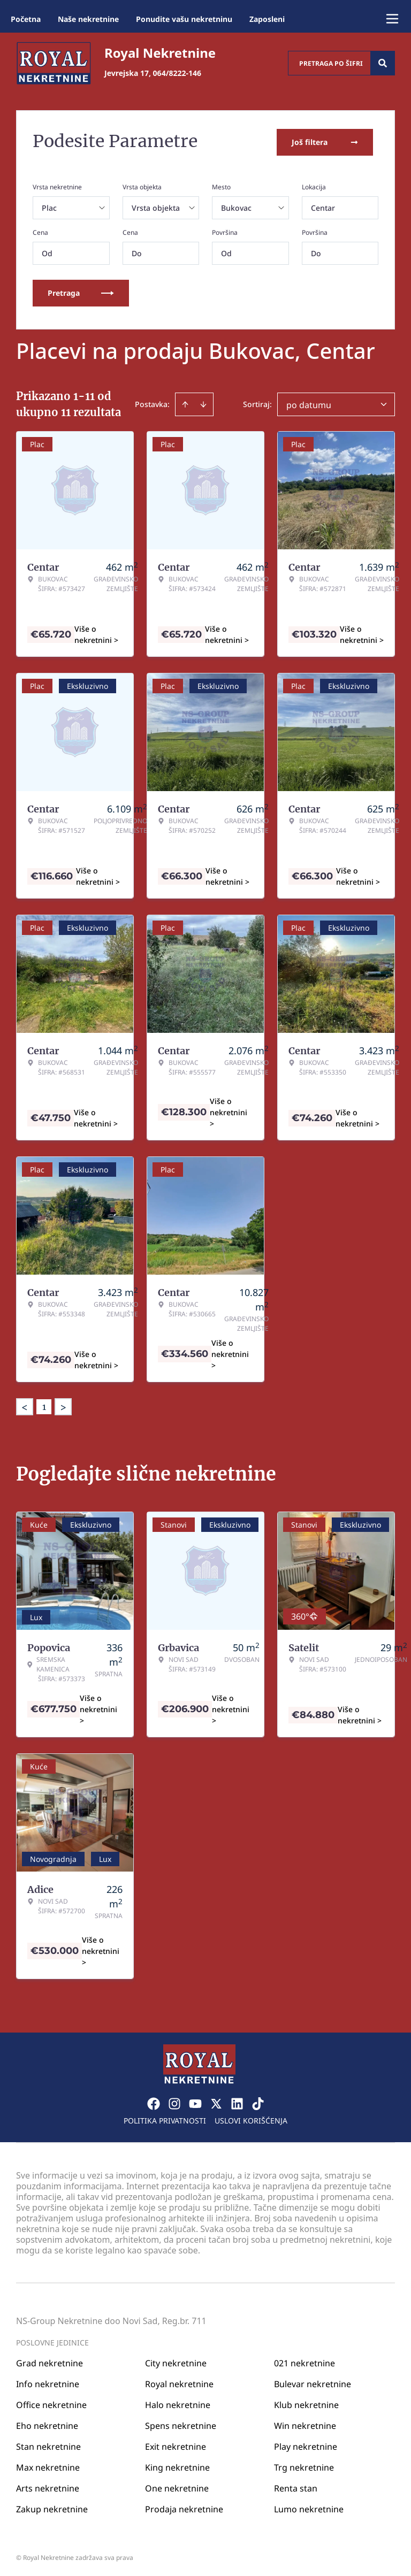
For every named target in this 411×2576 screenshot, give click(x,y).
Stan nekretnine (48, 2444)
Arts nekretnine (47, 2485)
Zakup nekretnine (52, 2506)
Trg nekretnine (304, 2465)
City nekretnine (176, 2360)
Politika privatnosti (165, 2118)
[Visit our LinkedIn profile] (237, 2101)
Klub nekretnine (306, 2402)
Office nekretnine (51, 2402)
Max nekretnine (48, 2465)
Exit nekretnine (175, 2444)
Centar (323, 206)
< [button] (24, 1405)
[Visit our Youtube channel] (195, 2101)
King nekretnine (177, 2465)
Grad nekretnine (49, 2360)
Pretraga (81, 291)
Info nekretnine (47, 2381)
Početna (26, 19)
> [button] (63, 1405)
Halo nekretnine (177, 2402)
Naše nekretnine (88, 19)
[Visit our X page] (216, 2101)
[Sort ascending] (185, 402)
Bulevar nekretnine (312, 2381)
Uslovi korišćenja (251, 2118)
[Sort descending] (203, 402)
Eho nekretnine (47, 2423)
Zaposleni (267, 19)
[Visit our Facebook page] (153, 2101)
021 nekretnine (304, 2360)
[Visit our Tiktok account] (258, 2101)
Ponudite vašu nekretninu (184, 19)
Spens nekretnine (180, 2423)
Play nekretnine (305, 2444)
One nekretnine (177, 2485)
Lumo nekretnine (309, 2506)
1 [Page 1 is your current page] (44, 1404)
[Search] (382, 63)
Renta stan (295, 2485)
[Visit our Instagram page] (174, 2101)
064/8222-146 (177, 73)
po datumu (308, 403)
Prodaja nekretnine (184, 2506)
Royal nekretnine (179, 2381)
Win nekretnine (305, 2423)
